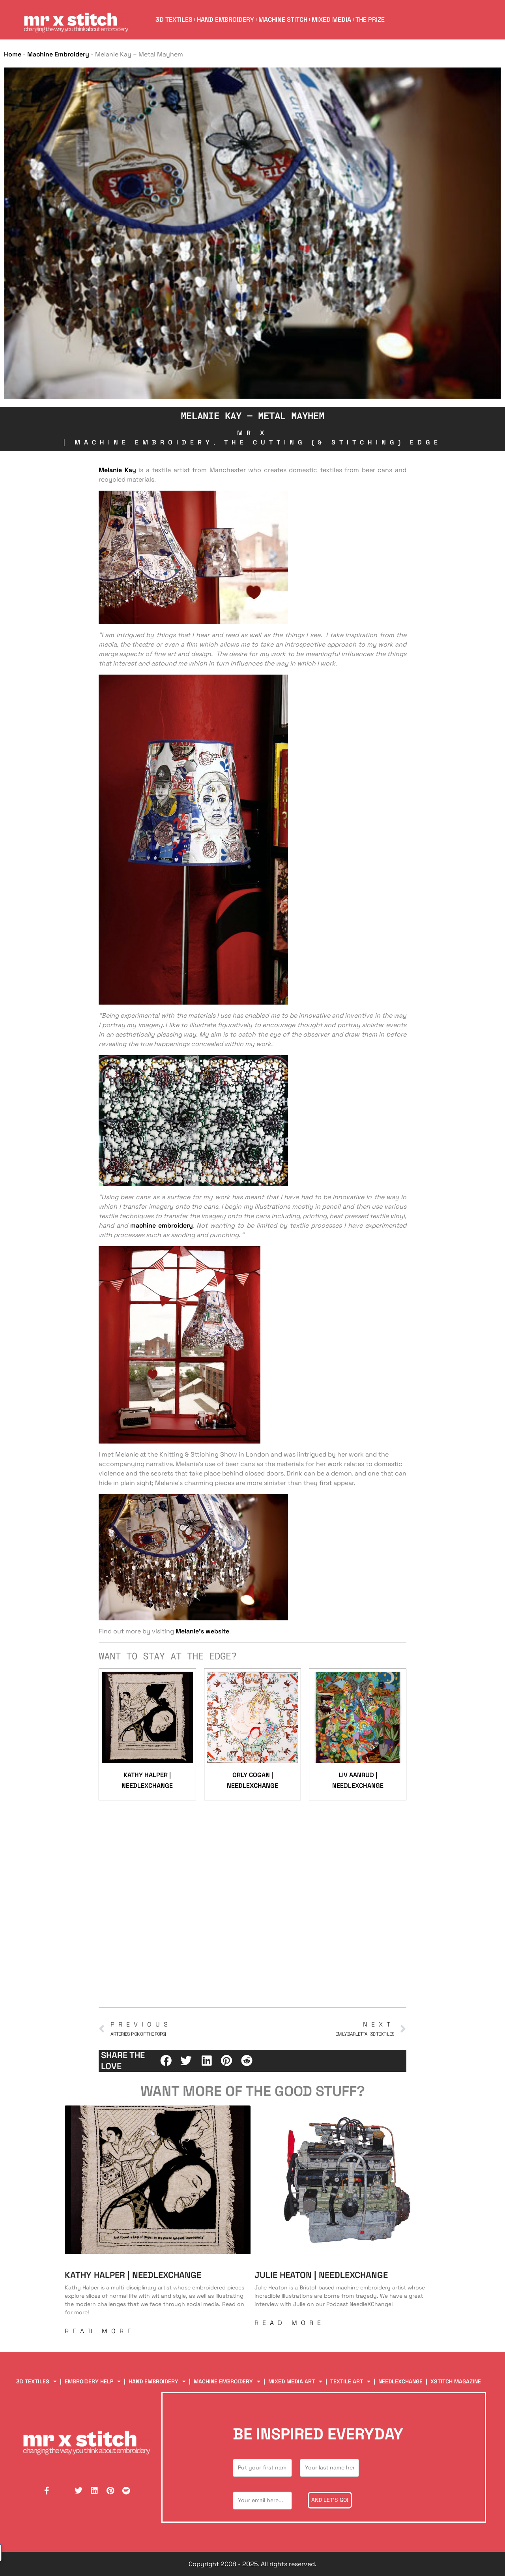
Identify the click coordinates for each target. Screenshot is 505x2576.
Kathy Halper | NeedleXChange (133, 2274)
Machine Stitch (284, 19)
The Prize (371, 19)
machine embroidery (161, 1225)
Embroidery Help (93, 2381)
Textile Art (350, 2381)
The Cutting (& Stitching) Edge (332, 442)
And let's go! (329, 2499)
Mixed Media (332, 19)
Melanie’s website (202, 1631)
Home (12, 54)
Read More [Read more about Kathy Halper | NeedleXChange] (100, 2331)
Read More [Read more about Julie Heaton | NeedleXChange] (289, 2323)
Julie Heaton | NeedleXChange (321, 2274)
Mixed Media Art (295, 2381)
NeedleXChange (400, 2381)
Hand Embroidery (225, 19)
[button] (166, 2060)
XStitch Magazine (455, 2381)
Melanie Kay (117, 470)
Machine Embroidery (58, 54)
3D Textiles (174, 19)
